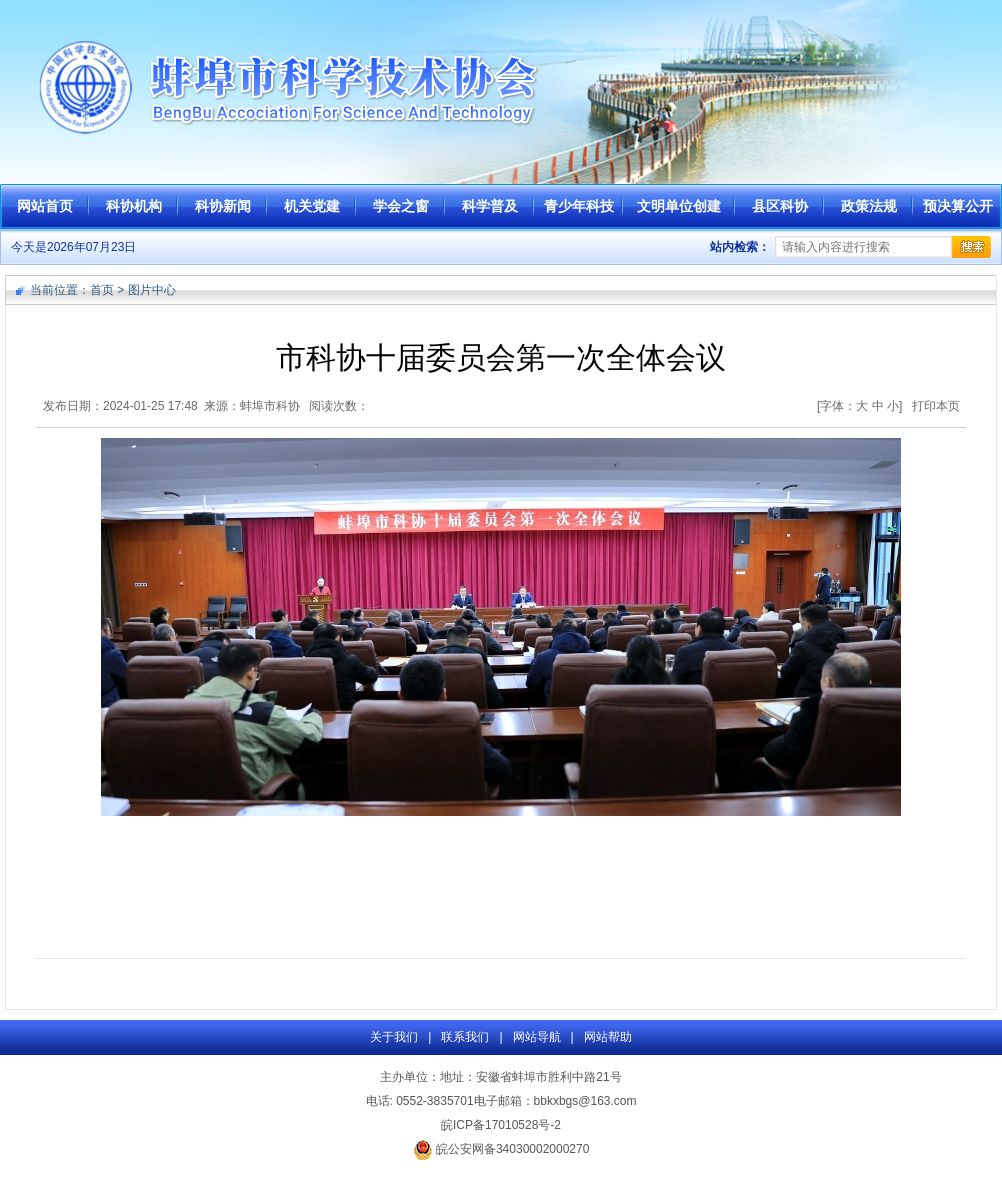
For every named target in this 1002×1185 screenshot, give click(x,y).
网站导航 (537, 1037)
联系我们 (465, 1037)
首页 (102, 290)
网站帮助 (608, 1037)
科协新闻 (223, 206)
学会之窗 (401, 206)
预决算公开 (958, 206)
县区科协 (780, 206)
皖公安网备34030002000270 (501, 1149)
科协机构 (134, 206)
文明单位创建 (679, 206)
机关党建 (312, 206)
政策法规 (869, 206)
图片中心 (152, 290)
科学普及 (490, 206)
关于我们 (394, 1037)
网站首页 (45, 206)
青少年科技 (579, 206)
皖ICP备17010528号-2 (501, 1125)
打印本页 (936, 406)
